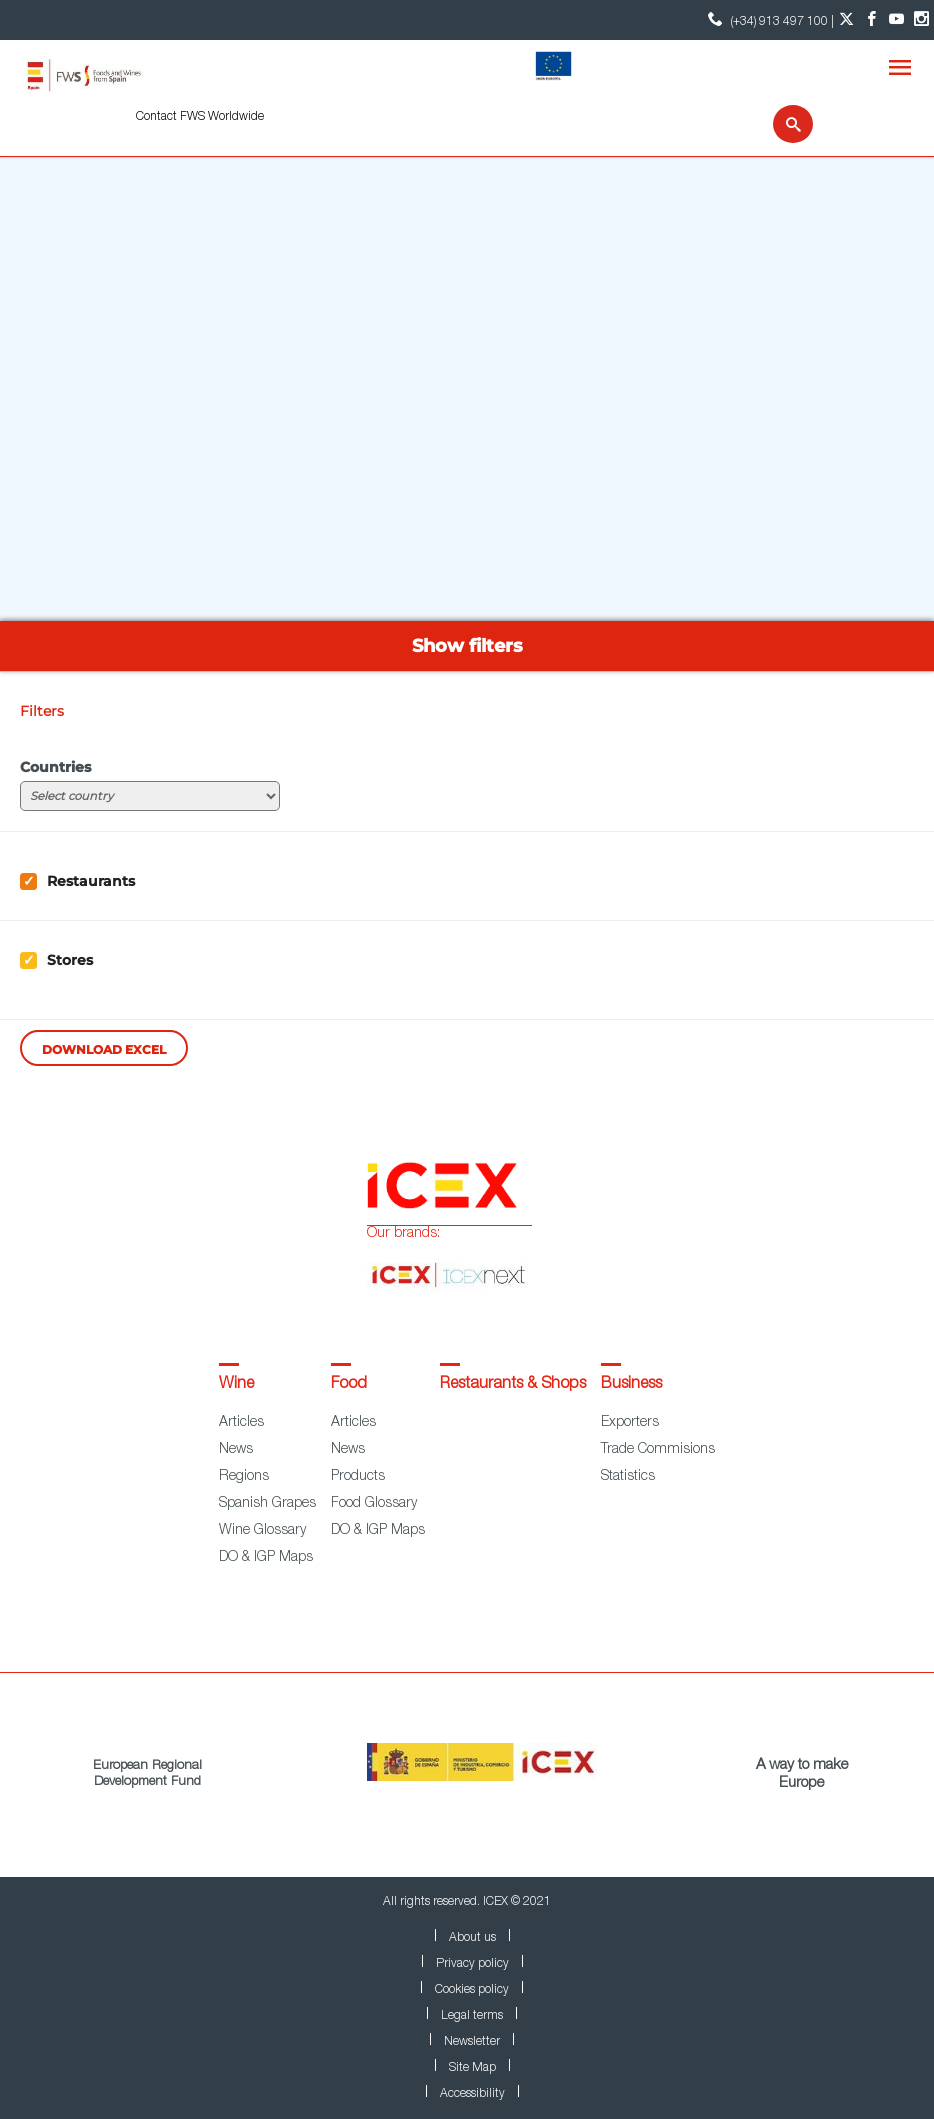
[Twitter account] (846, 20)
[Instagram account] (921, 20)
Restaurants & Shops (513, 1385)
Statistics (628, 1477)
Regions (244, 1477)
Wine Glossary (262, 1531)
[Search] (780, 124)
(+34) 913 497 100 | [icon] (768, 19)
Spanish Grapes (267, 1504)
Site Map (472, 2068)
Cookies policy (472, 1990)
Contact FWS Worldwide (200, 117)
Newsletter (472, 2042)
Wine (236, 1385)
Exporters (630, 1423)
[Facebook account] (871, 20)
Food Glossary (374, 1504)
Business (631, 1385)
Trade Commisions (658, 1450)
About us (472, 1938)
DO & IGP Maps (266, 1558)
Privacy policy (472, 1964)
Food (349, 1385)
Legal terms (472, 2016)
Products (358, 1477)
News (236, 1450)
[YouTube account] (896, 20)
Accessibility (472, 2094)
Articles (241, 1423)
